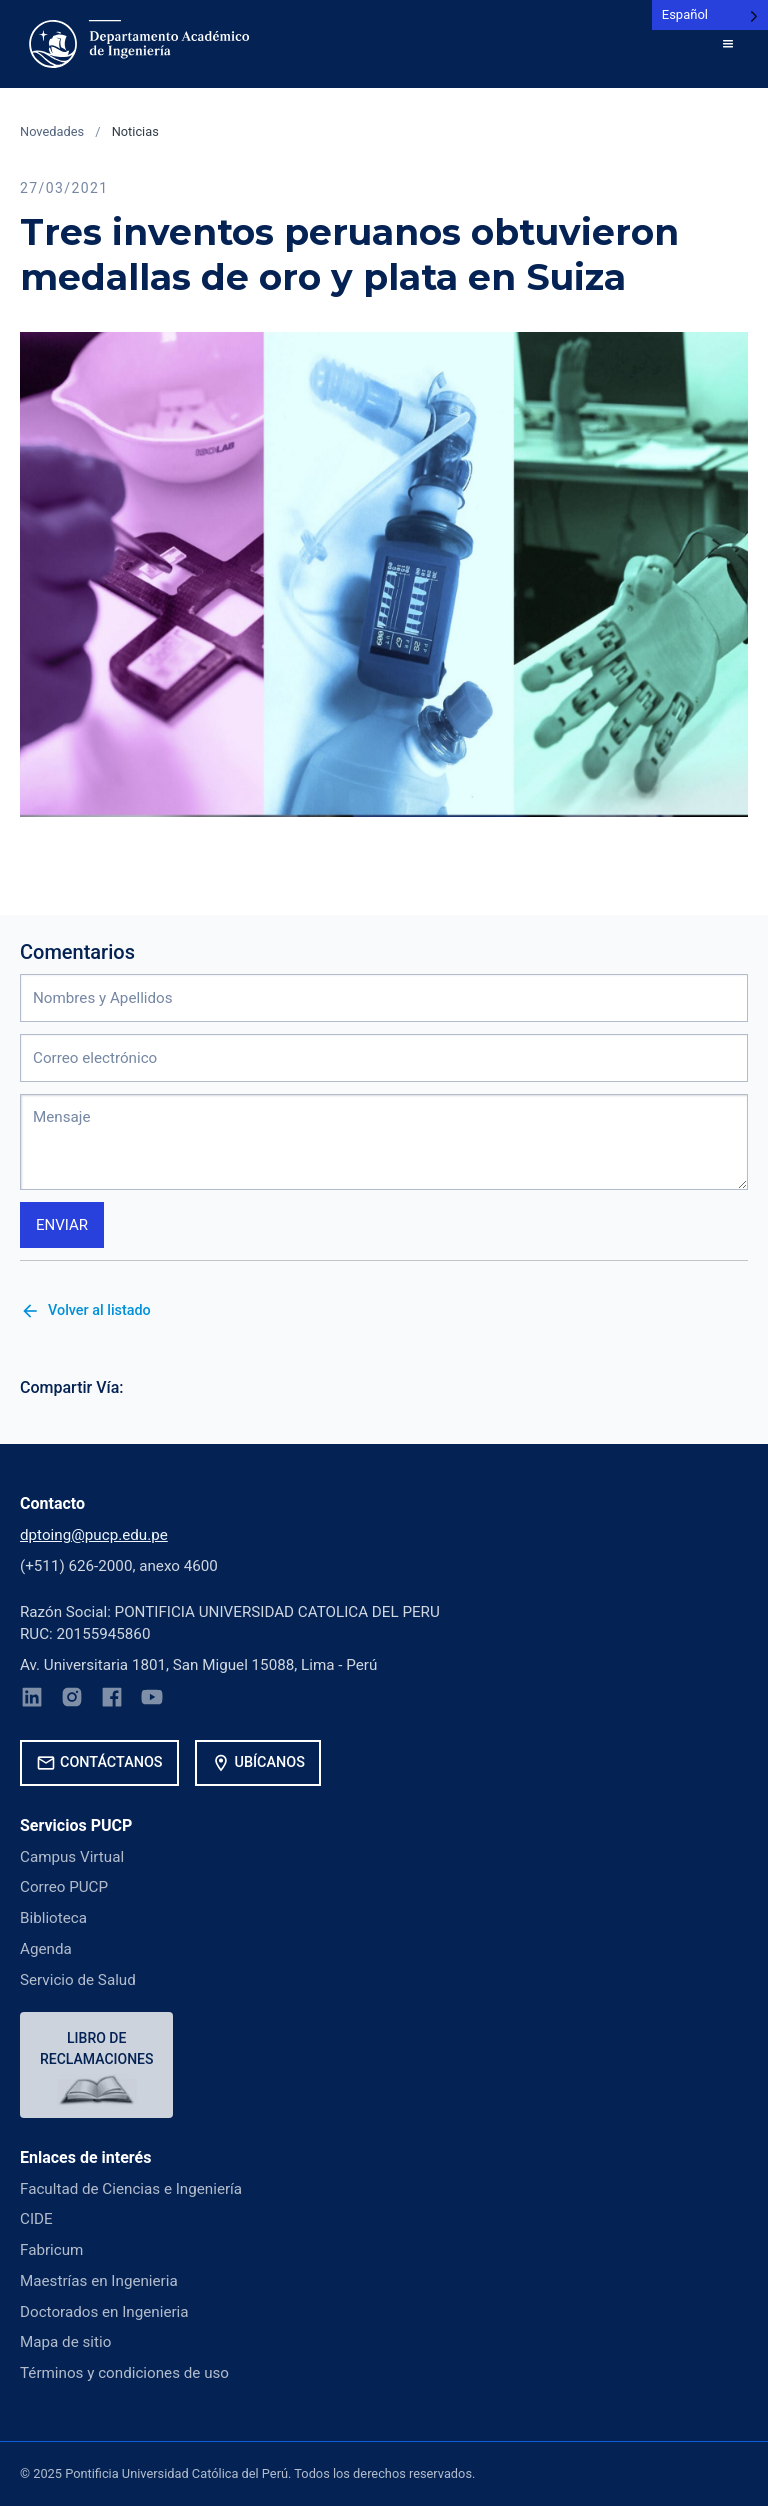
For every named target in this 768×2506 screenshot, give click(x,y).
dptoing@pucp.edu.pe (94, 1535)
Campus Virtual (72, 1857)
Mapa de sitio (65, 2342)
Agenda (46, 1949)
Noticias (135, 131)
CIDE (36, 2219)
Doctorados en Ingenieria (104, 2312)
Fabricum (51, 2250)
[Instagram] (72, 1700)
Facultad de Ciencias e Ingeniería (131, 2189)
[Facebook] (112, 1700)
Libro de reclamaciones (96, 2048)
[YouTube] (152, 1700)
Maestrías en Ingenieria (99, 2281)
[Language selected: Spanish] (710, 15)
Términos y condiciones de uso (124, 2373)
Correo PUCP (64, 1887)
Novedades (52, 131)
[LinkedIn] (32, 1700)
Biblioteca (53, 1918)
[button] (728, 44)
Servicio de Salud (78, 1980)
